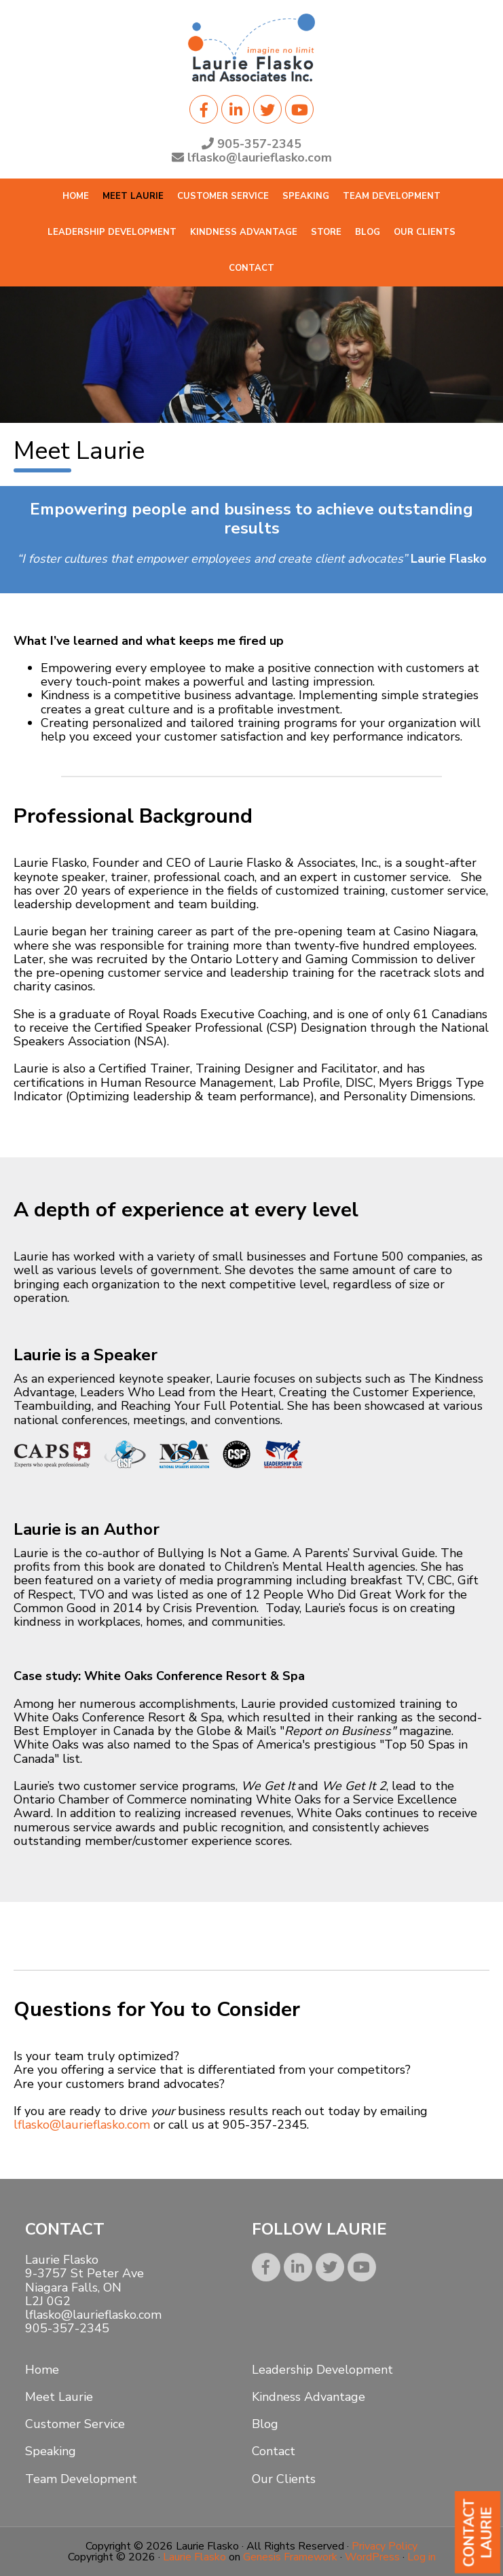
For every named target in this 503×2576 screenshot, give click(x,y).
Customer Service (75, 2424)
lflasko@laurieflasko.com (82, 2124)
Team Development (81, 2479)
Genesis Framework (290, 2557)
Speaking (50, 2451)
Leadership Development (322, 2370)
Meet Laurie (59, 2397)
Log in (421, 2557)
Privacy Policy (384, 2546)
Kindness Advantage (308, 2397)
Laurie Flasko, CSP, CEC (252, 47)
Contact (273, 2451)
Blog (265, 2424)
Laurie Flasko (194, 2557)
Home (42, 2370)
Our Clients (284, 2479)
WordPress (372, 2557)
